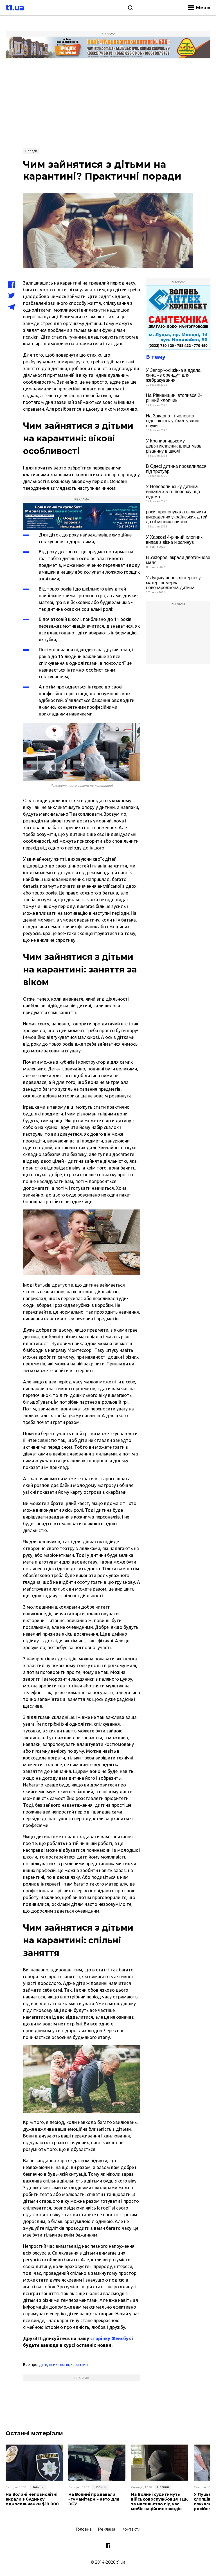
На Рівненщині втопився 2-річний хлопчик (174, 398)
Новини (38, 2487)
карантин (79, 2364)
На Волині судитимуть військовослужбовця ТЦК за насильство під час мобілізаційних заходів (159, 2501)
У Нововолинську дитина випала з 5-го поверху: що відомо (173, 491)
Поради (31, 151)
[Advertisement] (108, 102)
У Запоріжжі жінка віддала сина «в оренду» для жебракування (173, 375)
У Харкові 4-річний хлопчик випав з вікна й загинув (174, 540)
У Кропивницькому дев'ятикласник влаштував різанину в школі (174, 446)
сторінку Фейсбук (110, 2338)
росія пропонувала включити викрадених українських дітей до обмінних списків (177, 516)
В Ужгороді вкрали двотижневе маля (178, 560)
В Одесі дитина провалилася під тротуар (176, 469)
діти (43, 2364)
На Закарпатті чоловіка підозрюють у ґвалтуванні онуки (172, 420)
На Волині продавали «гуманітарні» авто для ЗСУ (93, 2499)
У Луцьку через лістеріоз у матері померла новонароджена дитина (173, 582)
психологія (59, 2364)
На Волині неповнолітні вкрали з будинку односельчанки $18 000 (32, 2499)
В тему (155, 357)
